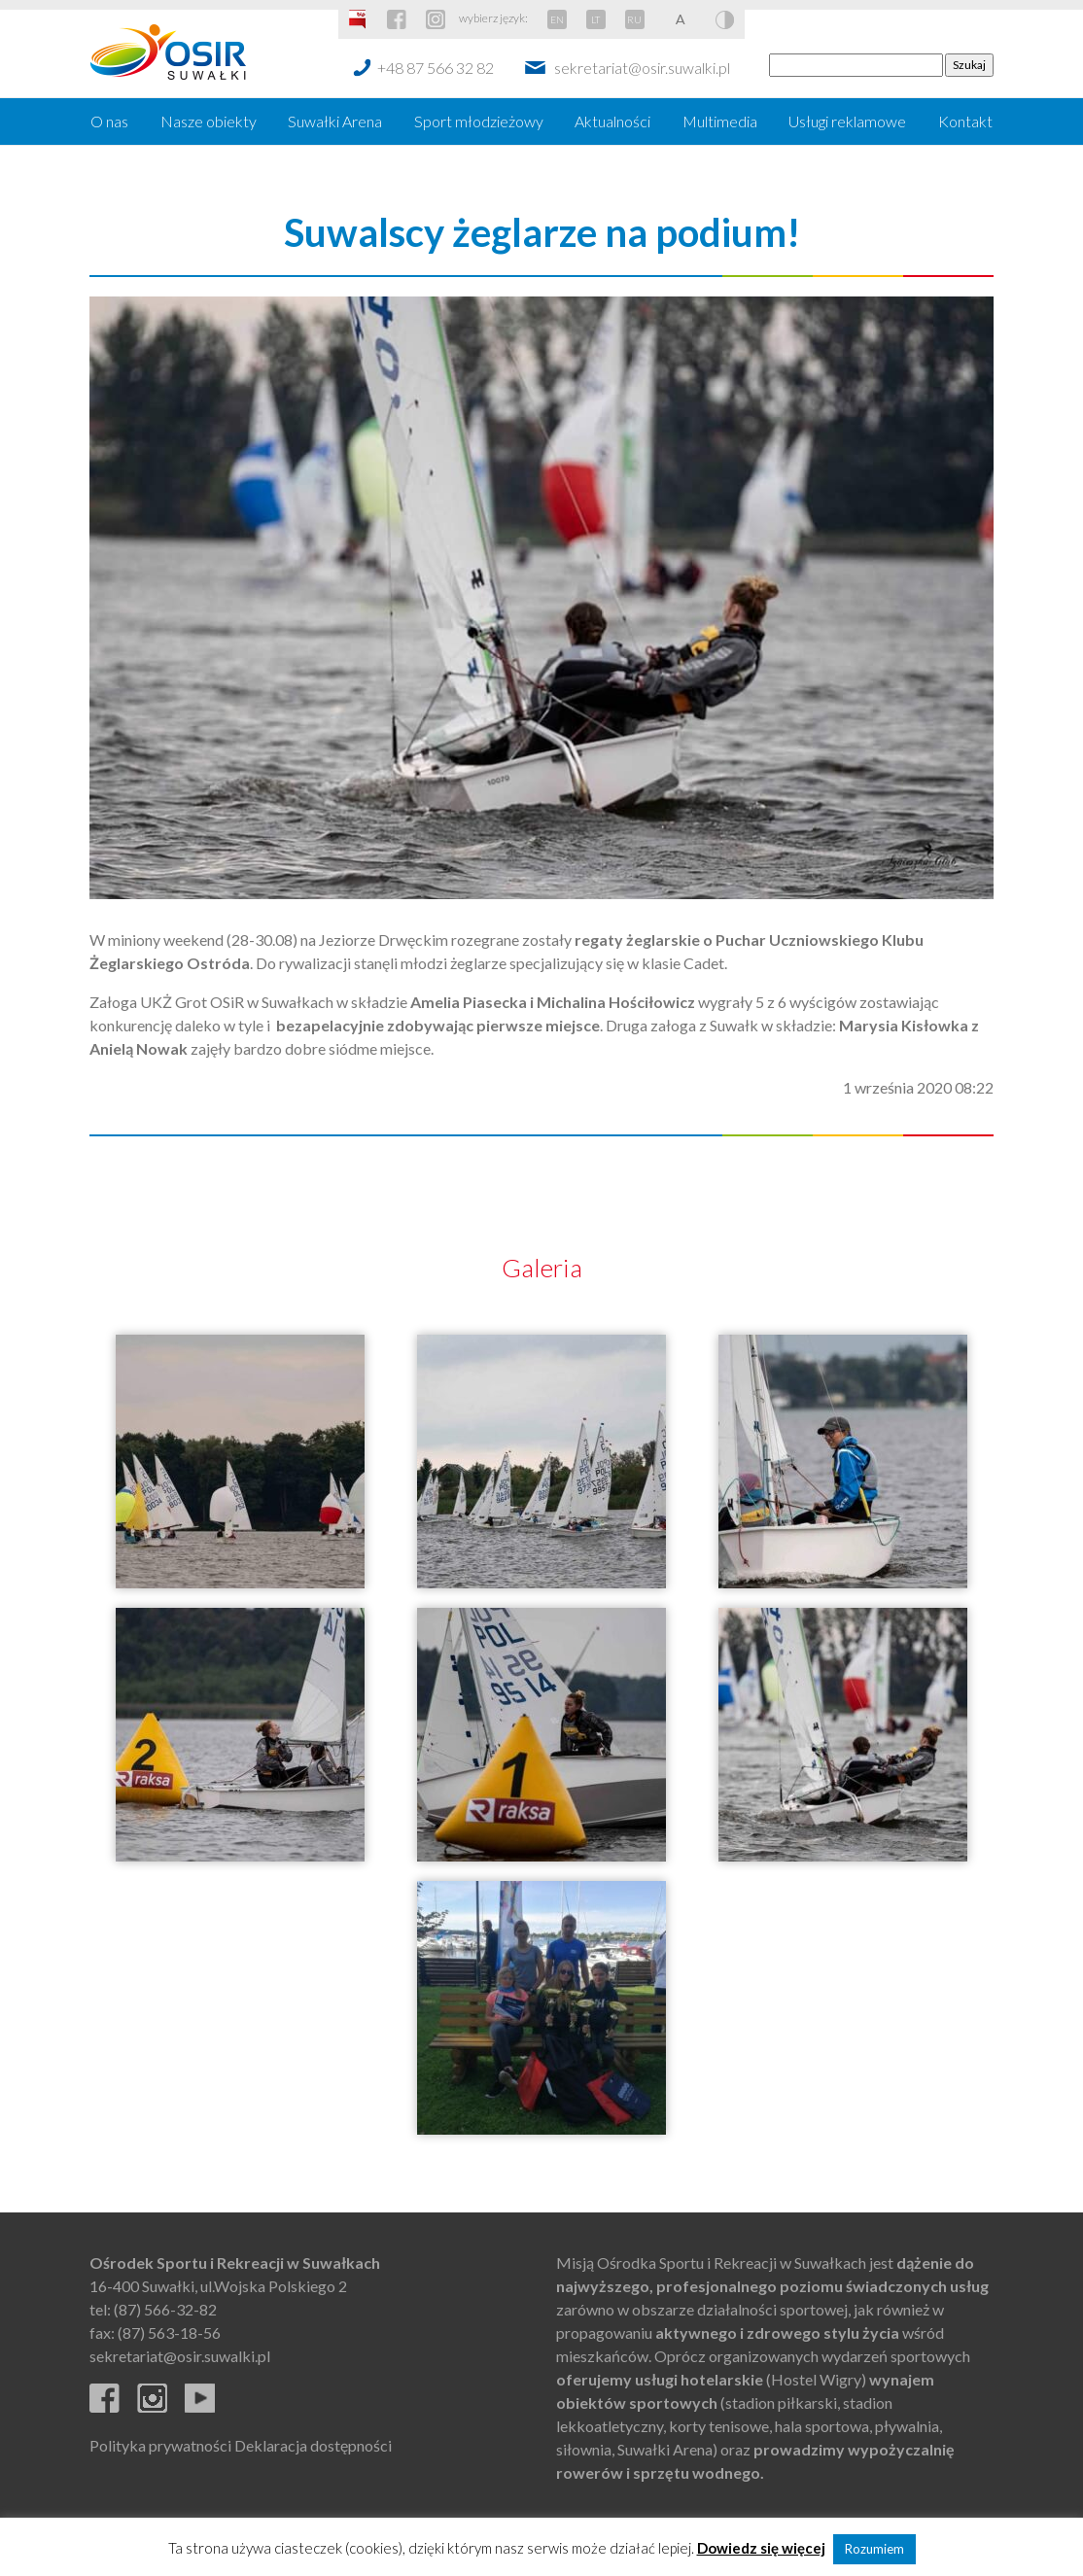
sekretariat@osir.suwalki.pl (642, 67)
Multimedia (719, 121)
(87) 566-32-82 (165, 2309)
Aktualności (612, 121)
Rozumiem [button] (874, 2549)
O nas (109, 121)
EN (557, 19)
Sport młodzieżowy (478, 121)
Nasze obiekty (208, 121)
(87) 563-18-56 (169, 2332)
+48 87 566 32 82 (435, 67)
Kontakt (965, 121)
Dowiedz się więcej (761, 2548)
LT (595, 19)
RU (634, 19)
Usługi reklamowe (847, 121)
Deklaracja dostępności (313, 2445)
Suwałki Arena (335, 121)
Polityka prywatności (160, 2445)
